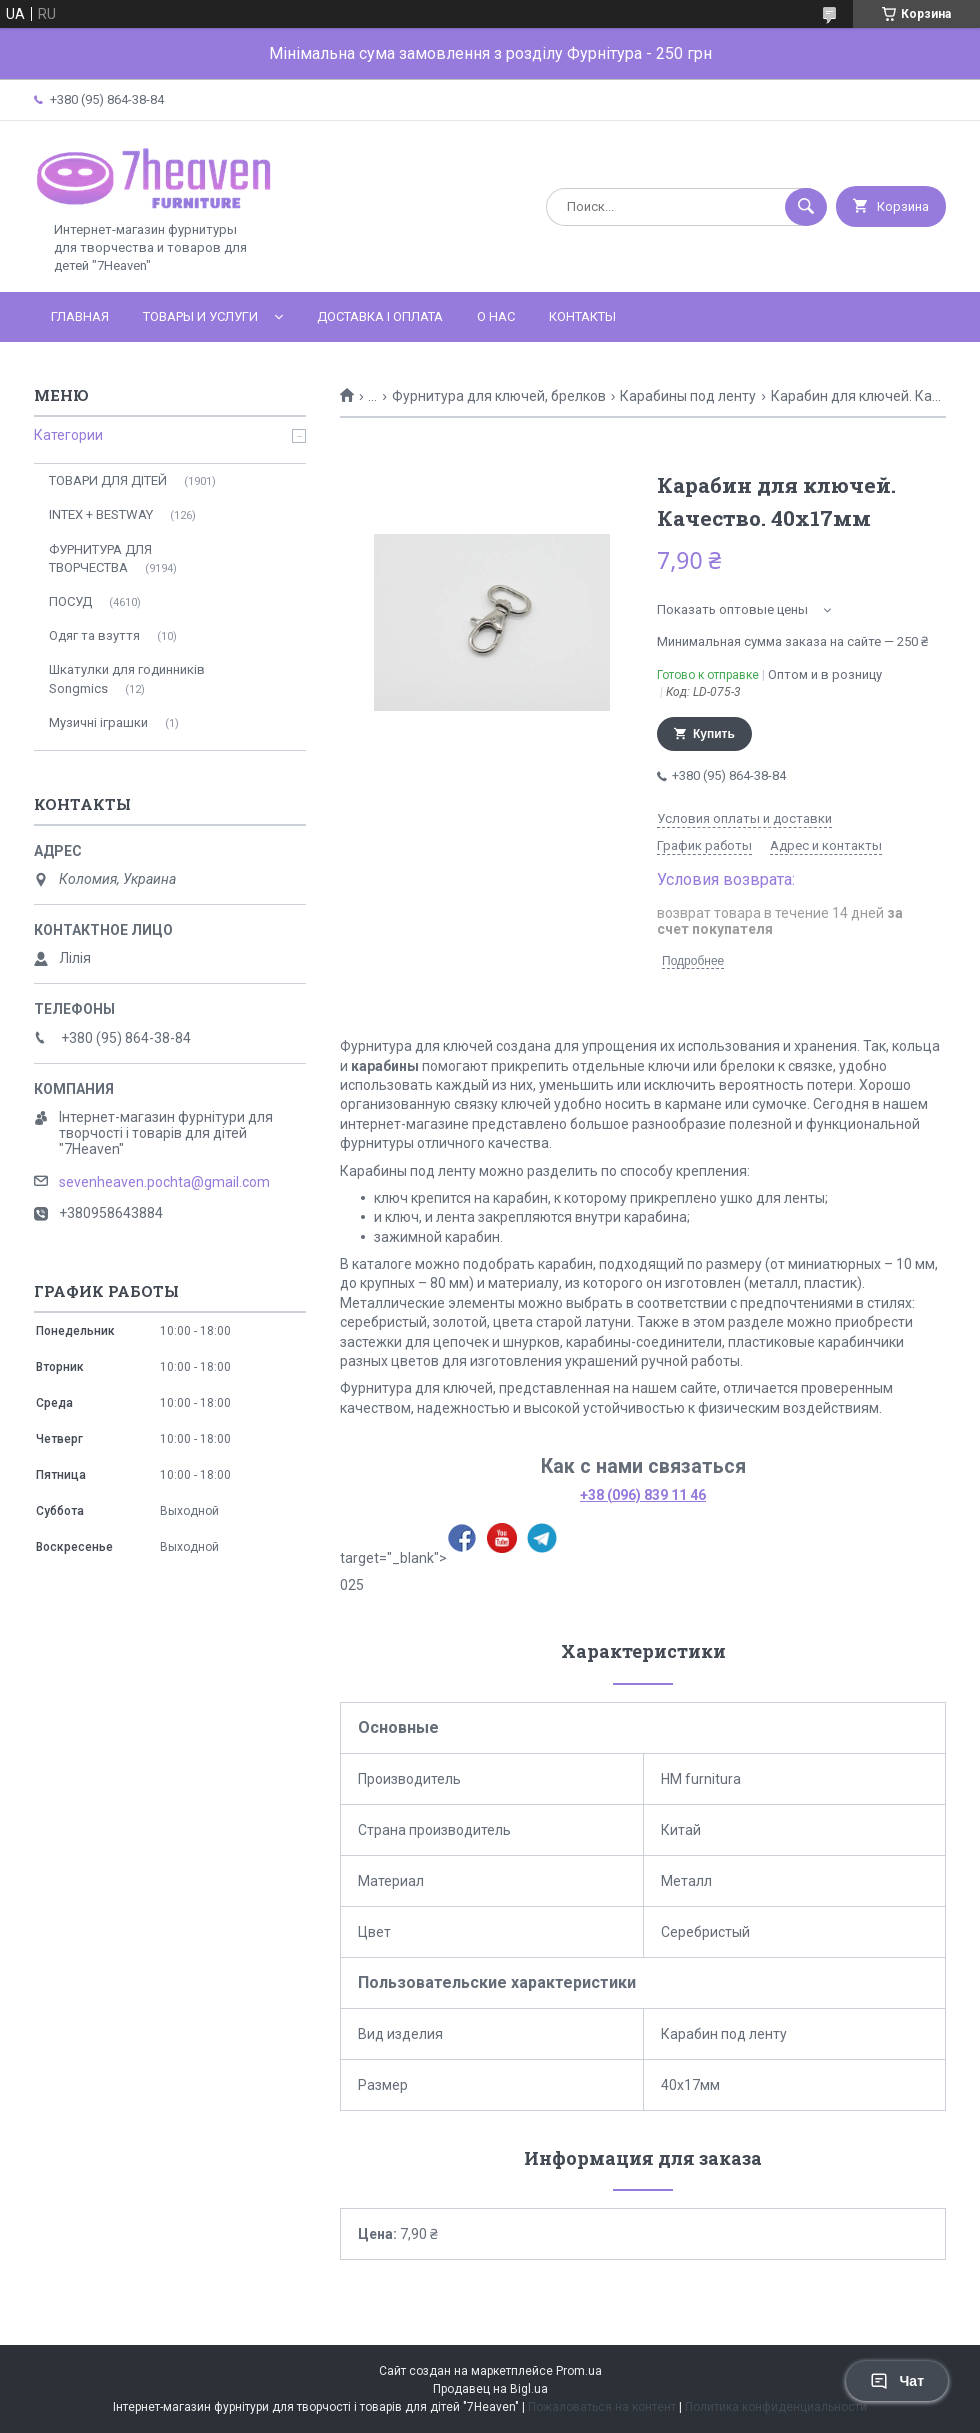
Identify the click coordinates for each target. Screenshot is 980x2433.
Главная (80, 316)
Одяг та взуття (94, 635)
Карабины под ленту (688, 396)
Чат (897, 2381)
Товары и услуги (200, 316)
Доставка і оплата (380, 316)
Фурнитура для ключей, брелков (499, 396)
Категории (68, 435)
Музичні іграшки (98, 722)
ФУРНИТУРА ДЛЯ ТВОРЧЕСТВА (100, 558)
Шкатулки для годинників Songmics (127, 678)
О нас (496, 316)
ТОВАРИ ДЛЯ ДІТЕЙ (108, 480)
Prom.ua (579, 2371)
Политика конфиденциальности (776, 2407)
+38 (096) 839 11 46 (643, 1495)
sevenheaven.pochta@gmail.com (164, 1182)
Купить (714, 734)
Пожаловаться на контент (602, 2407)
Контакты (582, 316)
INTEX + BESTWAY (101, 514)
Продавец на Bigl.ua (490, 2389)
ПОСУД (70, 601)
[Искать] (806, 207)
